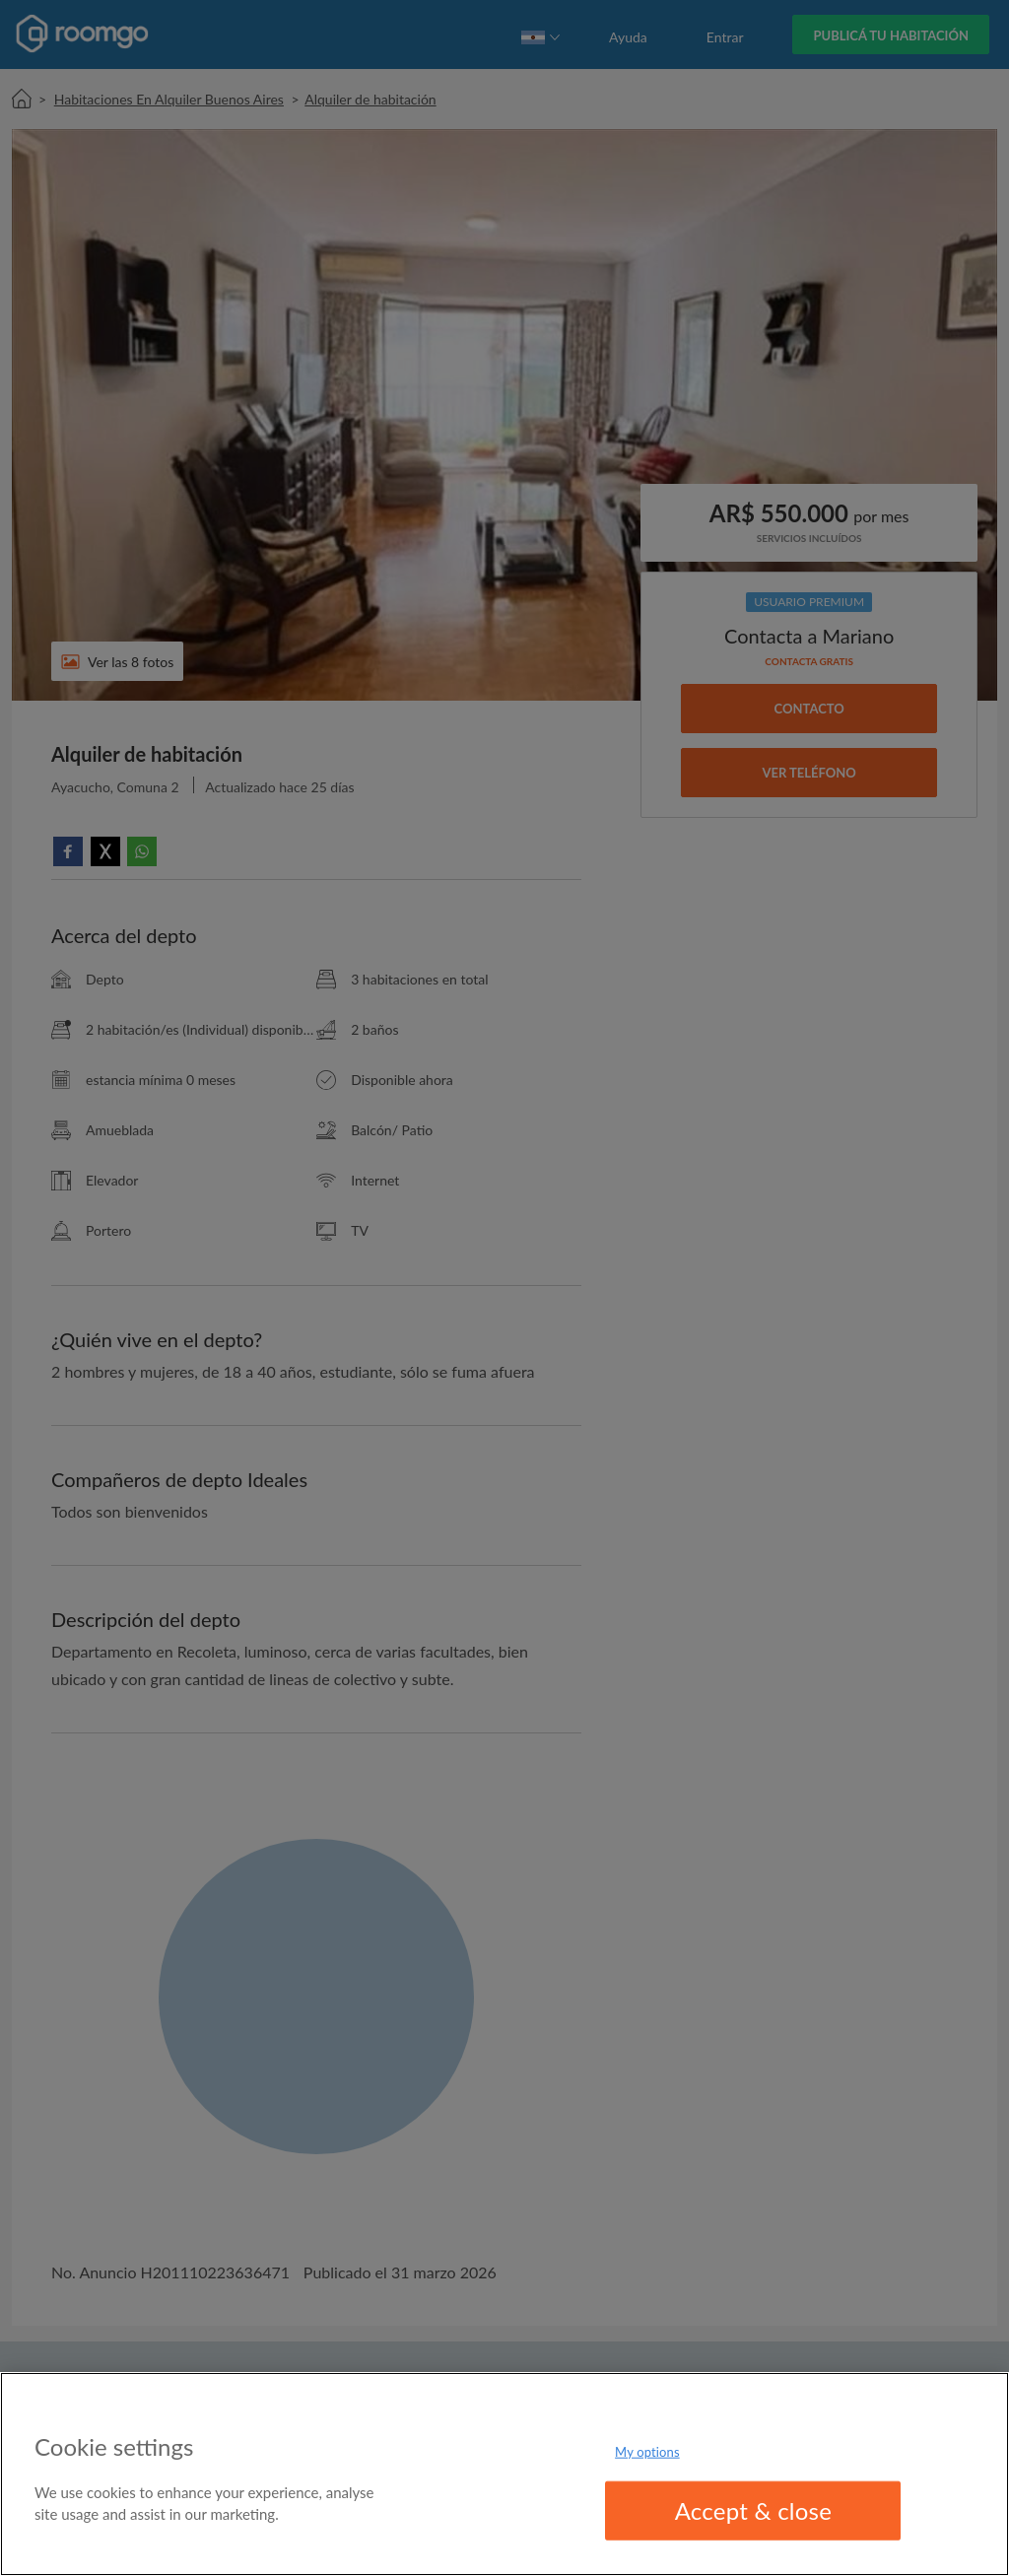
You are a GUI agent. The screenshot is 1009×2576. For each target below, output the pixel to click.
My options (647, 2451)
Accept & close (754, 2510)
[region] (504, 2474)
